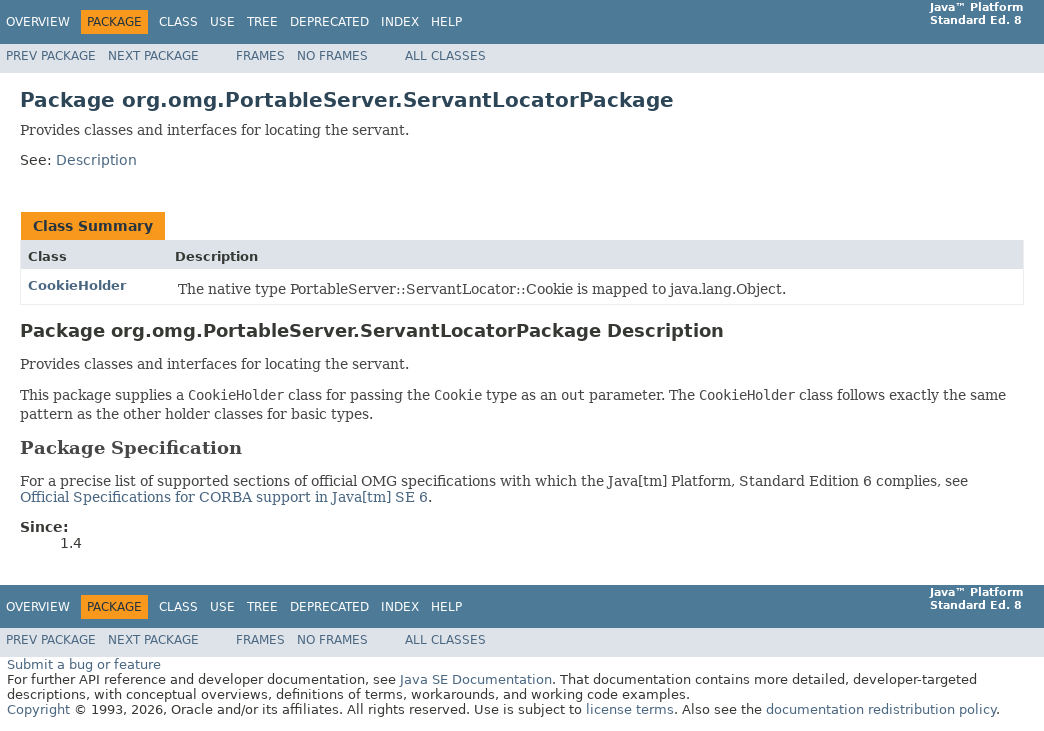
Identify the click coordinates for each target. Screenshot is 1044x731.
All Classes (445, 56)
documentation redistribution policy (881, 709)
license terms (630, 709)
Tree (262, 22)
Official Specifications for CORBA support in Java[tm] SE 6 (224, 497)
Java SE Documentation (476, 679)
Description (96, 160)
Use (222, 22)
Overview (38, 22)
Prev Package (51, 56)
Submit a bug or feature (84, 664)
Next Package (153, 56)
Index (400, 22)
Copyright (38, 709)
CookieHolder (77, 285)
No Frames (332, 56)
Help (446, 22)
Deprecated (329, 22)
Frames (260, 56)
